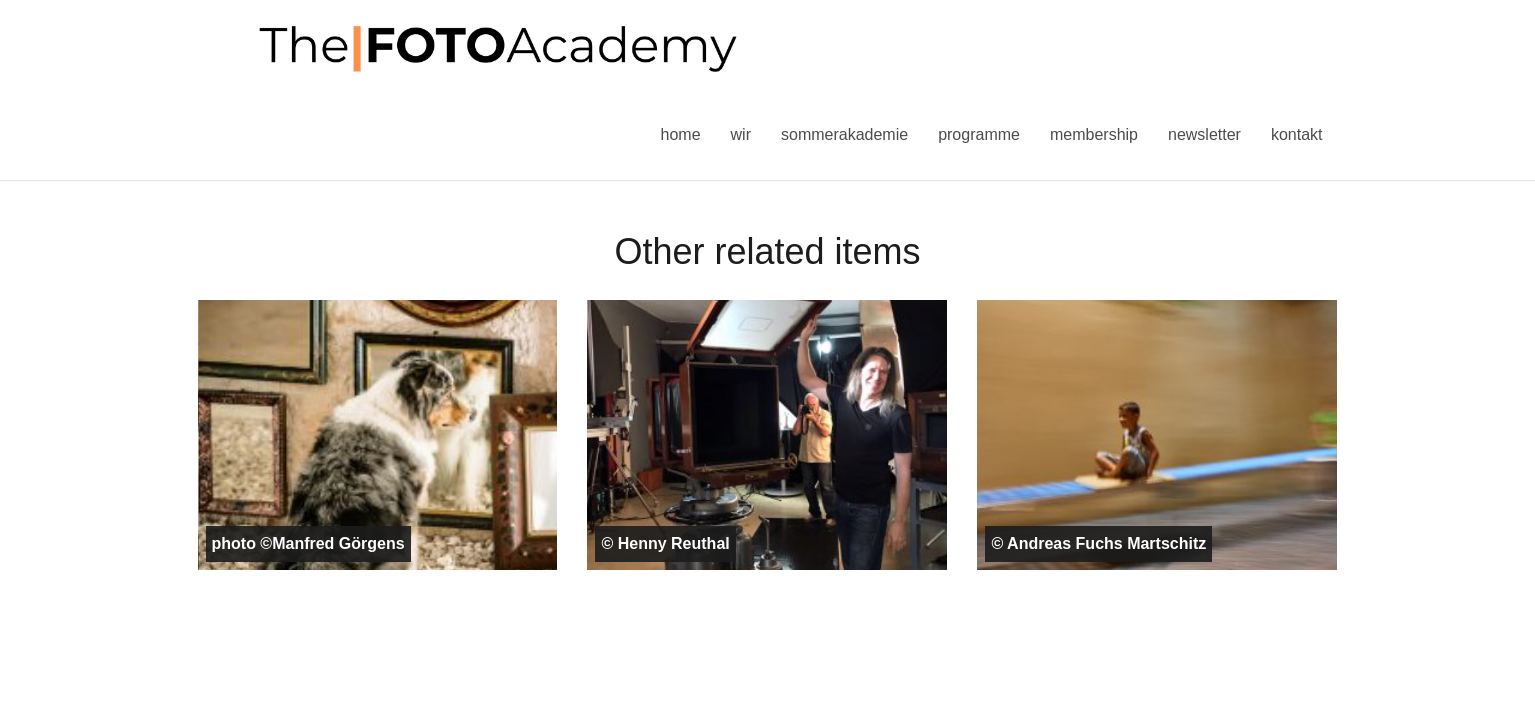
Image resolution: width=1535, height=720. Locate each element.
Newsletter (1204, 134)
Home (681, 134)
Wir (741, 134)
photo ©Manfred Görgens (308, 543)
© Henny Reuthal (665, 543)
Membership (1094, 134)
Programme (979, 134)
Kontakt (1297, 134)
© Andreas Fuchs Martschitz (1098, 543)
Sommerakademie (844, 134)
